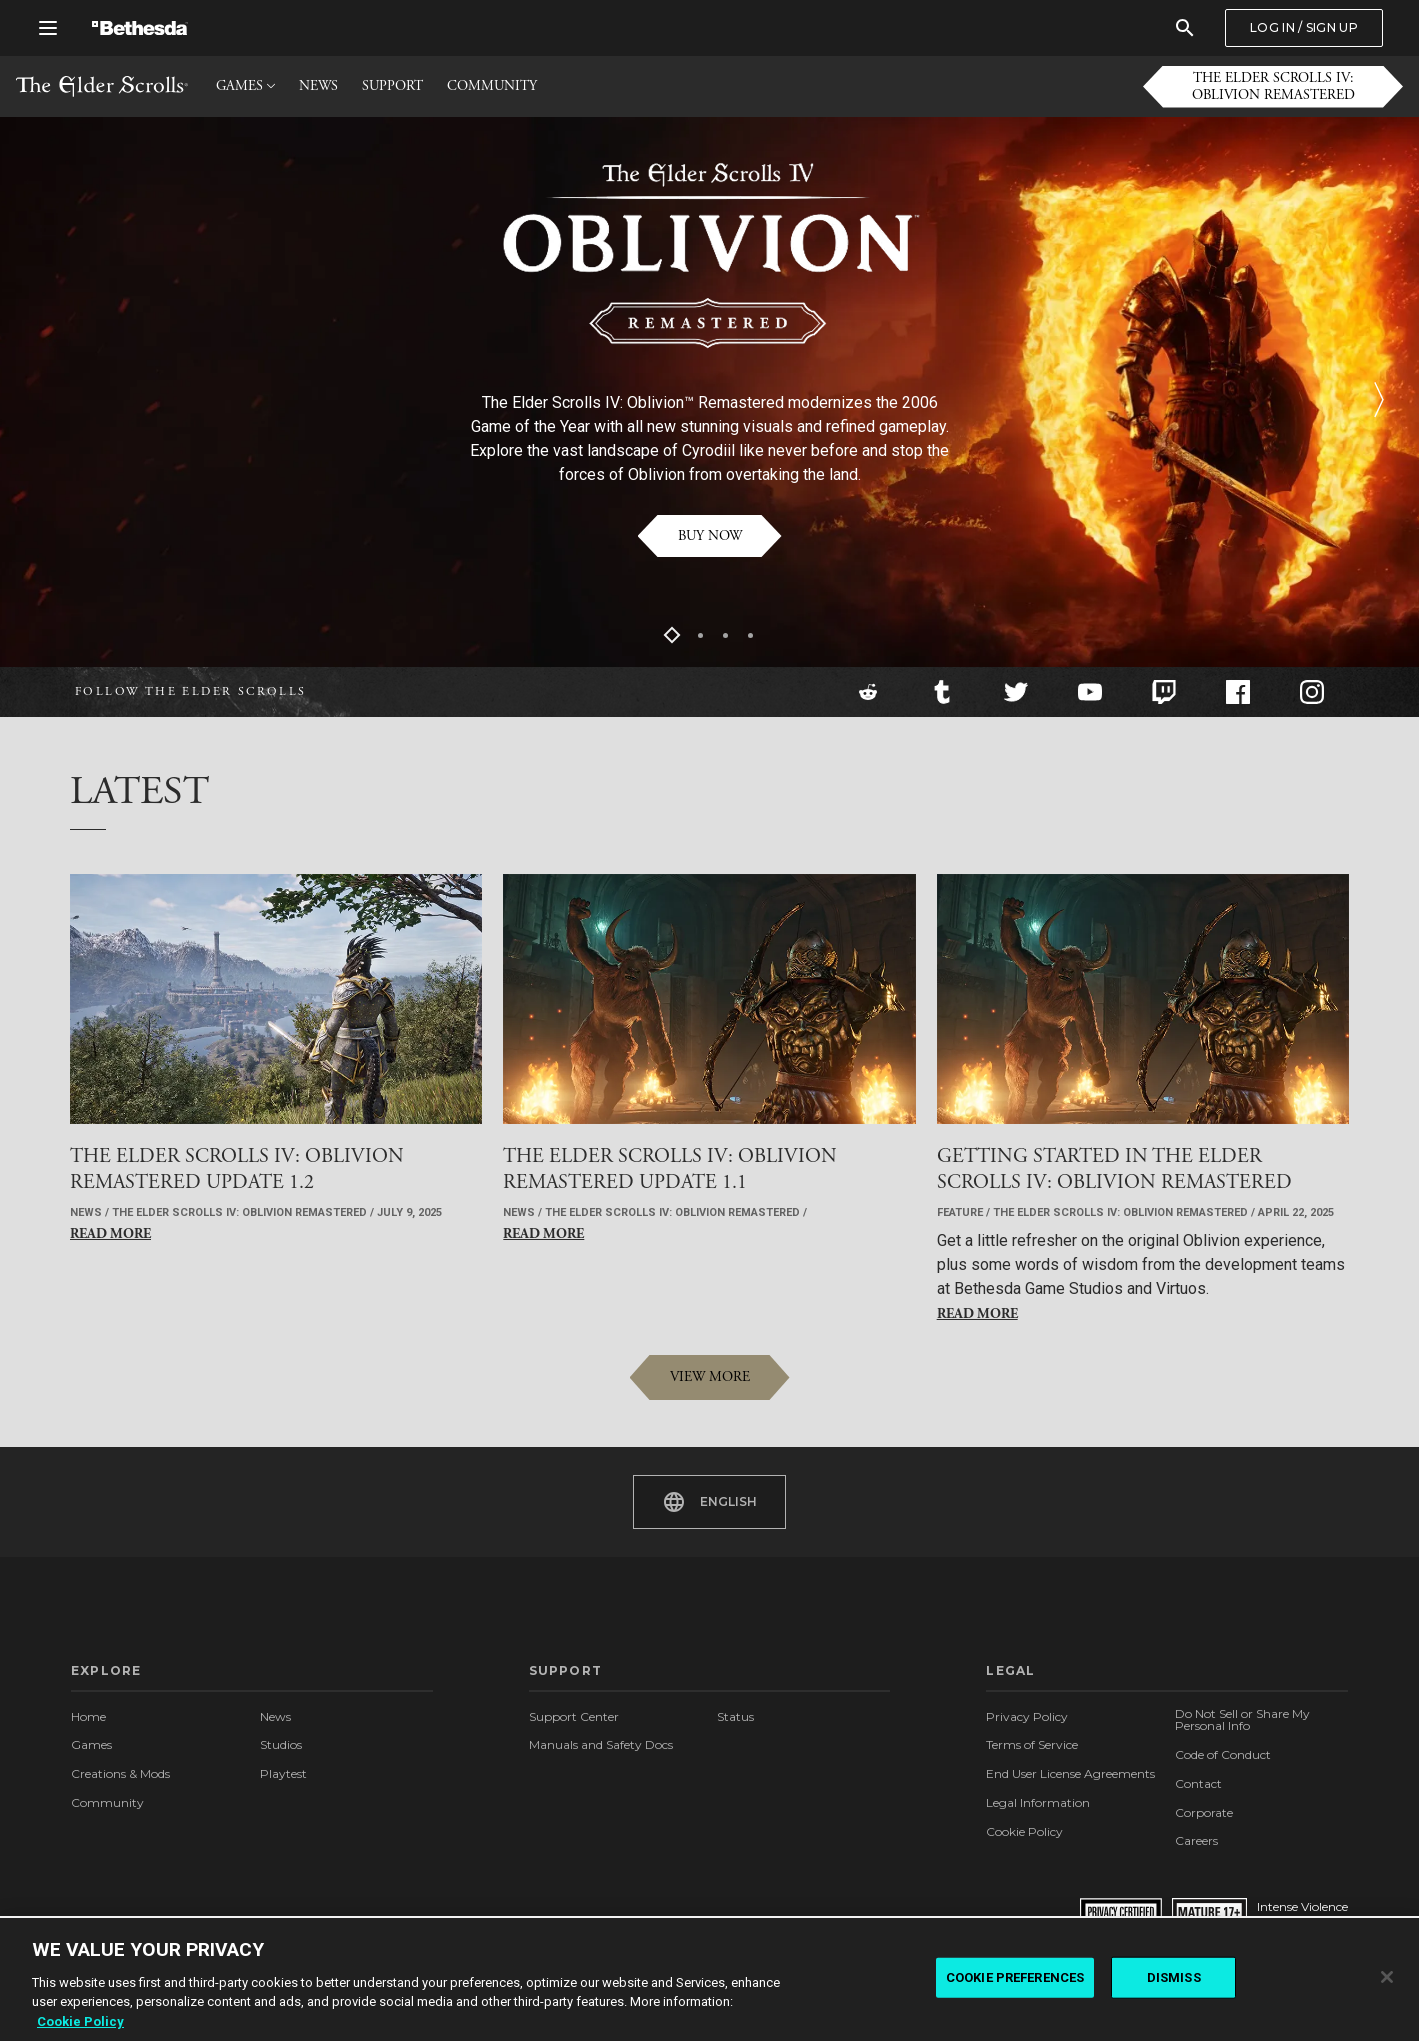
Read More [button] (110, 1234)
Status (735, 1716)
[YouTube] (1090, 692)
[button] (1273, 87)
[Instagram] (1312, 692)
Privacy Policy (1027, 1716)
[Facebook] (1238, 692)
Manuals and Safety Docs (601, 1744)
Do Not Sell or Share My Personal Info (1242, 1720)
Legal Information (1038, 1802)
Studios (281, 1744)
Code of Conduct (1223, 1754)
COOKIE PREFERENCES (1015, 1982)
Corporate (1204, 1812)
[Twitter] (1016, 692)
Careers (1196, 1840)
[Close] (1387, 1983)
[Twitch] (1164, 692)
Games (91, 1744)
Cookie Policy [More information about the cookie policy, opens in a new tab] (80, 2026)
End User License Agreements (1070, 1773)
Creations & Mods (120, 1773)
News (275, 1716)
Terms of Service (1032, 1744)
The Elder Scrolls (102, 86)
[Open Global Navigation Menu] (48, 28)
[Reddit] (868, 692)
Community (107, 1802)
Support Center (574, 1716)
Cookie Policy (1024, 1831)
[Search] (1185, 28)
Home (88, 1716)
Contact (1198, 1783)
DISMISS (1174, 1982)
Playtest (283, 1773)
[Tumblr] (942, 692)
